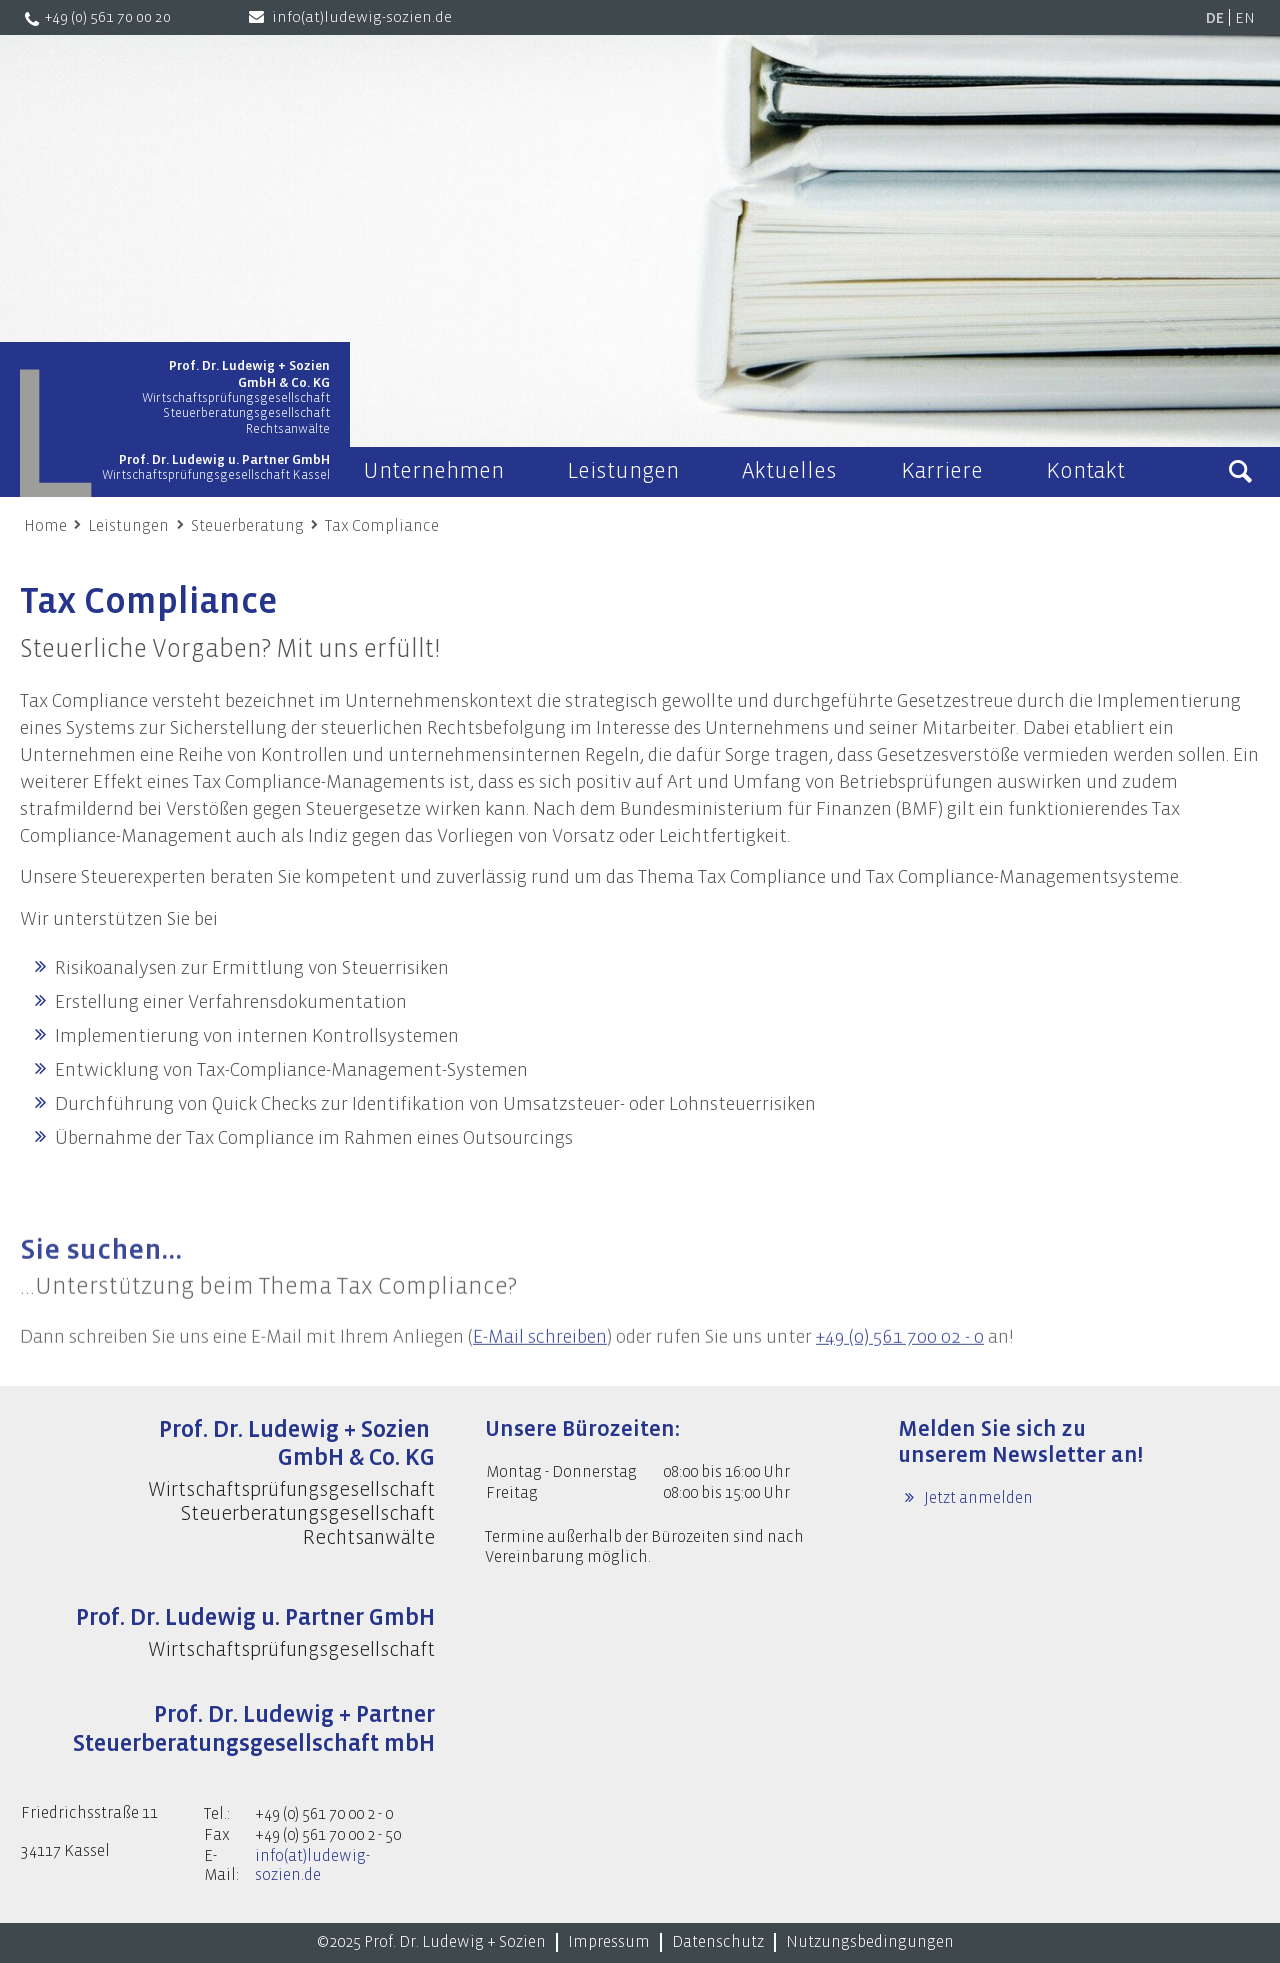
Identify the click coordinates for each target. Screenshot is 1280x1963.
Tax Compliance (382, 526)
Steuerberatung (247, 526)
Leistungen (128, 526)
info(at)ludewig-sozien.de (362, 17)
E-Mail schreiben (540, 1362)
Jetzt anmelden (977, 1498)
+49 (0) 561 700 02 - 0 (900, 1362)
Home (45, 526)
